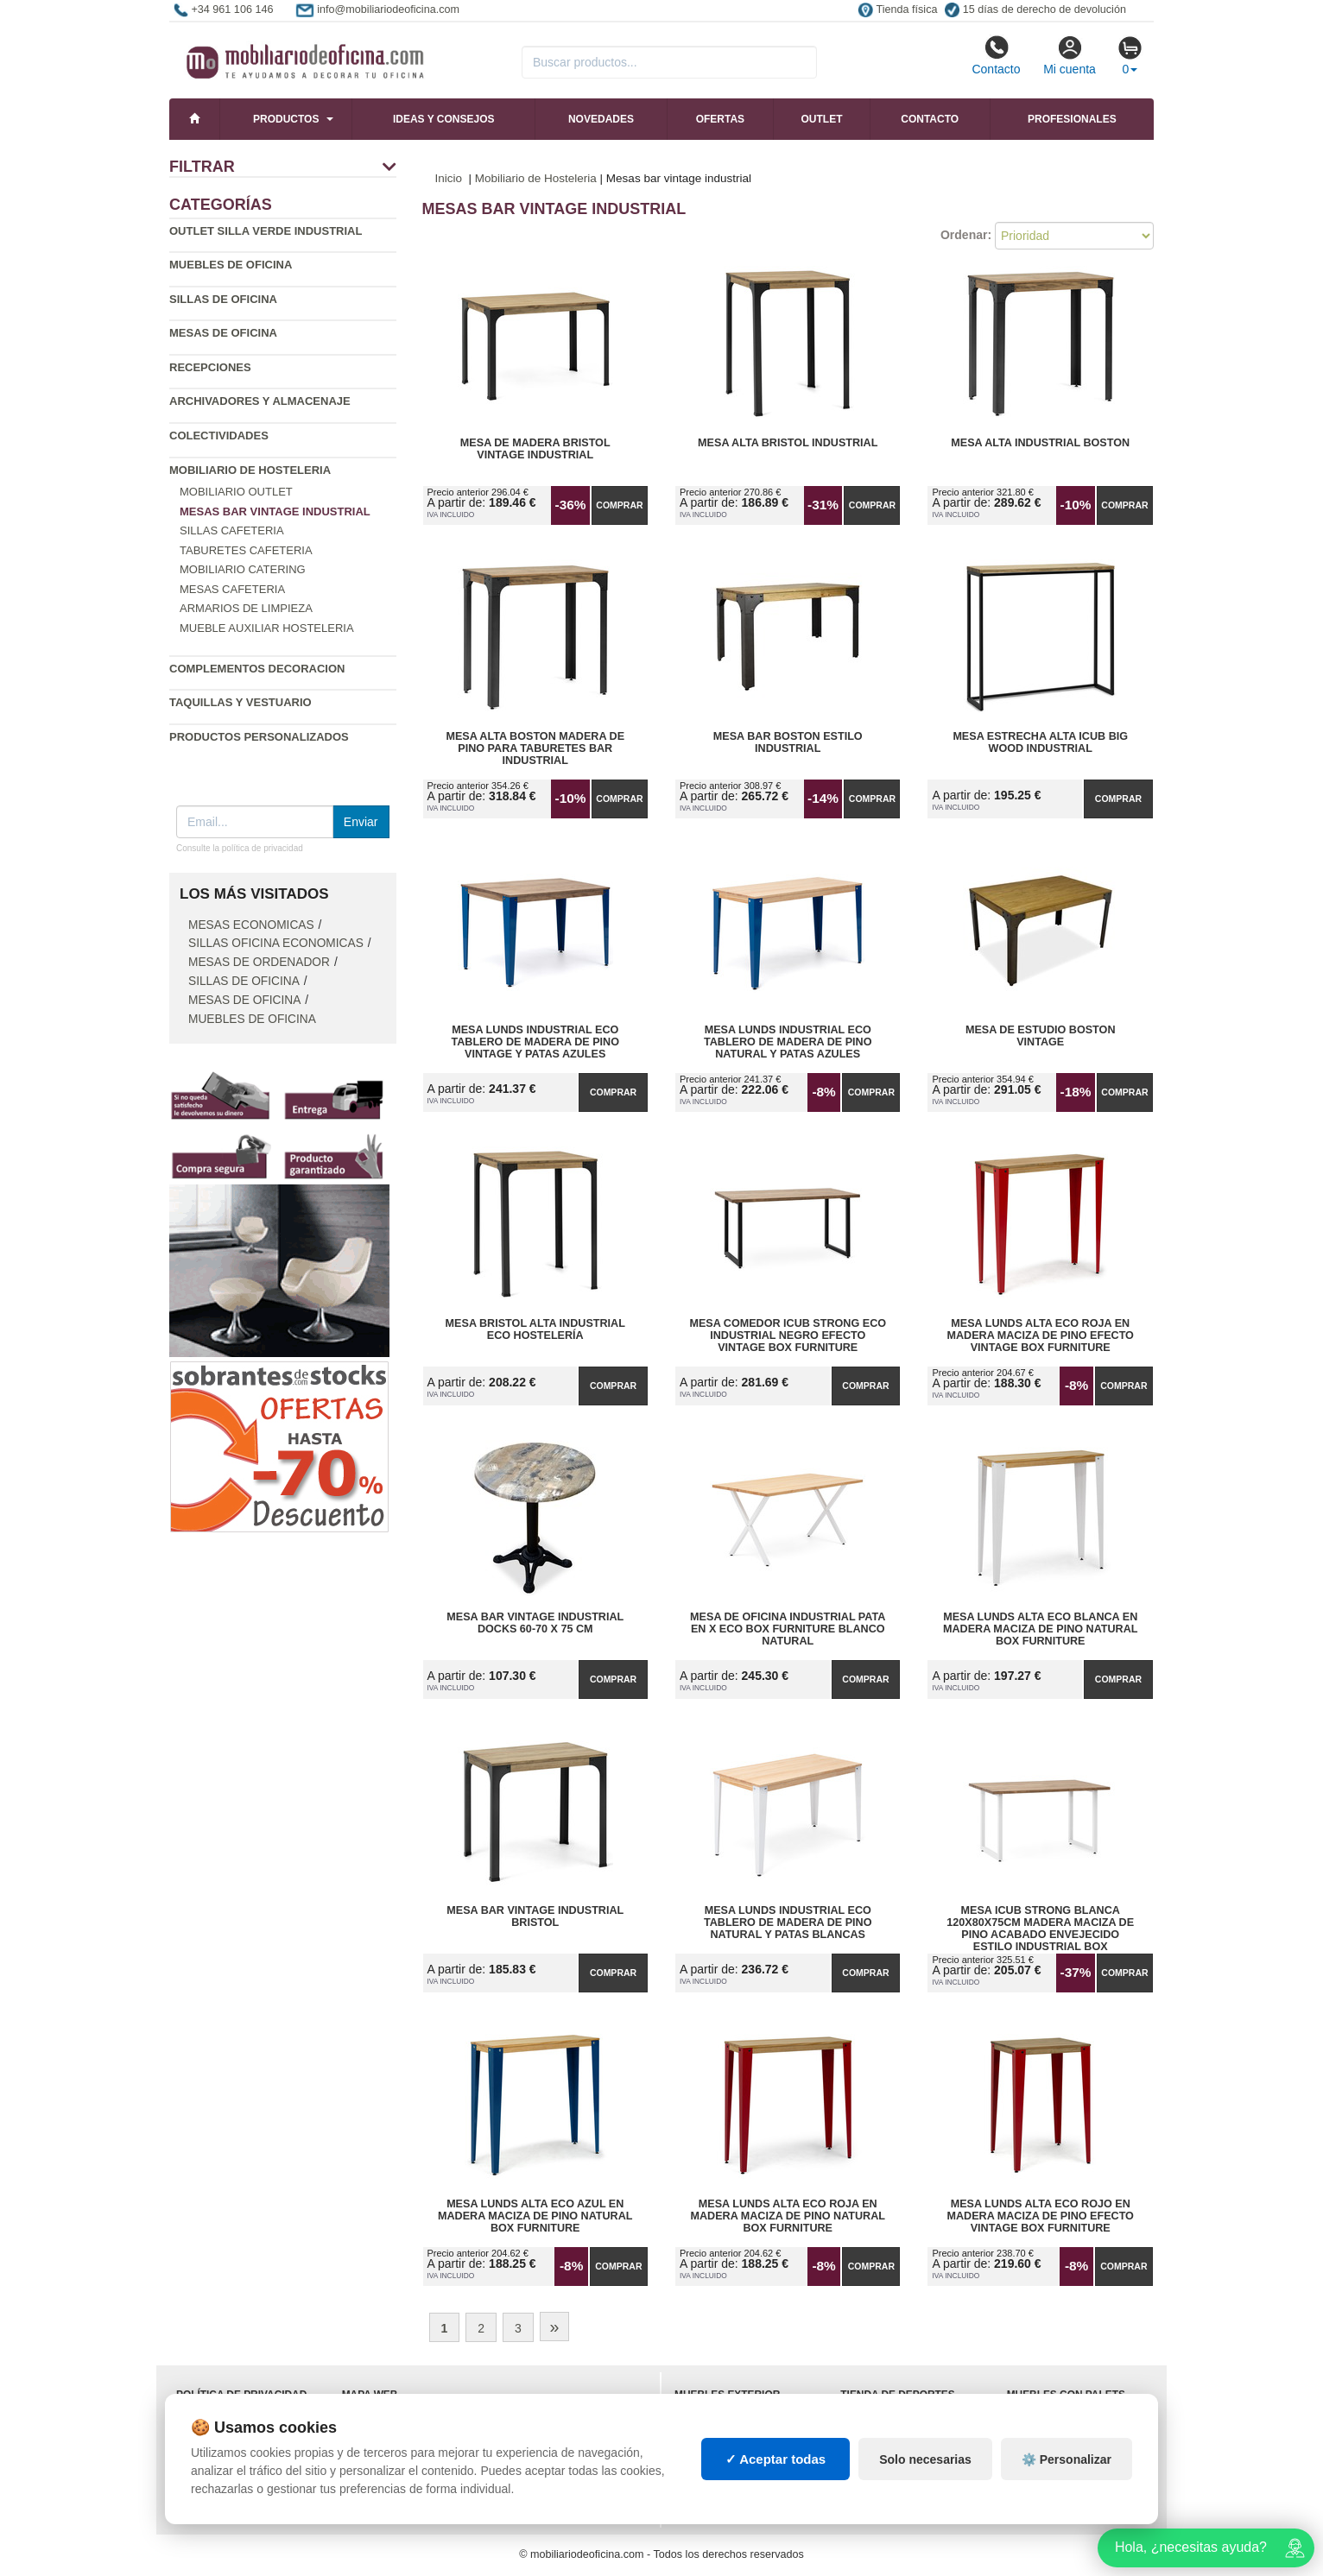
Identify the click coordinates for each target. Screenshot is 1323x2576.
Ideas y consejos (444, 119)
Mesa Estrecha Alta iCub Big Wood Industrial (1040, 742)
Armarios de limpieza (246, 608)
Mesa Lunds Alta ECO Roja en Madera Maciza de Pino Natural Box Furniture (787, 2216)
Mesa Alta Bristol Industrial (787, 443)
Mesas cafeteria (232, 589)
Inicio (449, 178)
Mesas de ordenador (259, 962)
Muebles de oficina (230, 264)
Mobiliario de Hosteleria (250, 470)
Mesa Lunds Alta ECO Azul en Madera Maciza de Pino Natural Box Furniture (535, 2216)
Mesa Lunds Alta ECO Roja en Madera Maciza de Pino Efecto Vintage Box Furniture (1039, 1335)
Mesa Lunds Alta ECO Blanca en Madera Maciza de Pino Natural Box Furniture (1040, 1629)
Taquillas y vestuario (240, 702)
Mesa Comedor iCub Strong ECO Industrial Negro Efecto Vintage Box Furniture (787, 1335)
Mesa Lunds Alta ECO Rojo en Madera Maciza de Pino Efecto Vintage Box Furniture (1039, 2216)
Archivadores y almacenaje (260, 401)
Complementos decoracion (257, 668)
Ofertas (720, 119)
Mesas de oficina (223, 332)
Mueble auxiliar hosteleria (267, 628)
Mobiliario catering (243, 569)
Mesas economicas (251, 925)
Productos (286, 119)
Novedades (601, 119)
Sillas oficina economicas (276, 943)
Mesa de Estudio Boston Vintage (1040, 1036)
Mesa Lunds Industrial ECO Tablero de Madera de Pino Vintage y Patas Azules (535, 1042)
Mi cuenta (1069, 55)
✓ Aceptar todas (775, 2459)
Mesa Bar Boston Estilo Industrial (788, 742)
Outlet (822, 119)
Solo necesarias (925, 2459)
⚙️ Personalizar (1066, 2459)
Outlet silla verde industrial (265, 230)
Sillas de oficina (223, 299)
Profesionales (1072, 119)
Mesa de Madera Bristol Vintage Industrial (535, 449)
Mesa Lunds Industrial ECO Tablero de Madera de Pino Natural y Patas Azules (788, 1042)
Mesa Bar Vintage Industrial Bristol (535, 1916)
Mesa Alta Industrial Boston (1040, 443)
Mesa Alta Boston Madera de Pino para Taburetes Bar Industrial (535, 748)
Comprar (619, 505)
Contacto (996, 55)
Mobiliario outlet (236, 491)
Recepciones (210, 367)
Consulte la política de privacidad (239, 848)
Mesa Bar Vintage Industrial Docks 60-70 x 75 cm (535, 1623)
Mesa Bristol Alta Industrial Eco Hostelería (535, 1329)
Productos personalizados (259, 736)
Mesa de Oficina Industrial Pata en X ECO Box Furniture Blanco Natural (787, 1629)
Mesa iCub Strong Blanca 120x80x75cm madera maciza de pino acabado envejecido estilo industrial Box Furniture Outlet (1040, 1922)
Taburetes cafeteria (246, 550)
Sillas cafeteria (232, 530)
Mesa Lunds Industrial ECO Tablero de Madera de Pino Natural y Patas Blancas (788, 1922)
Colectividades (219, 435)
